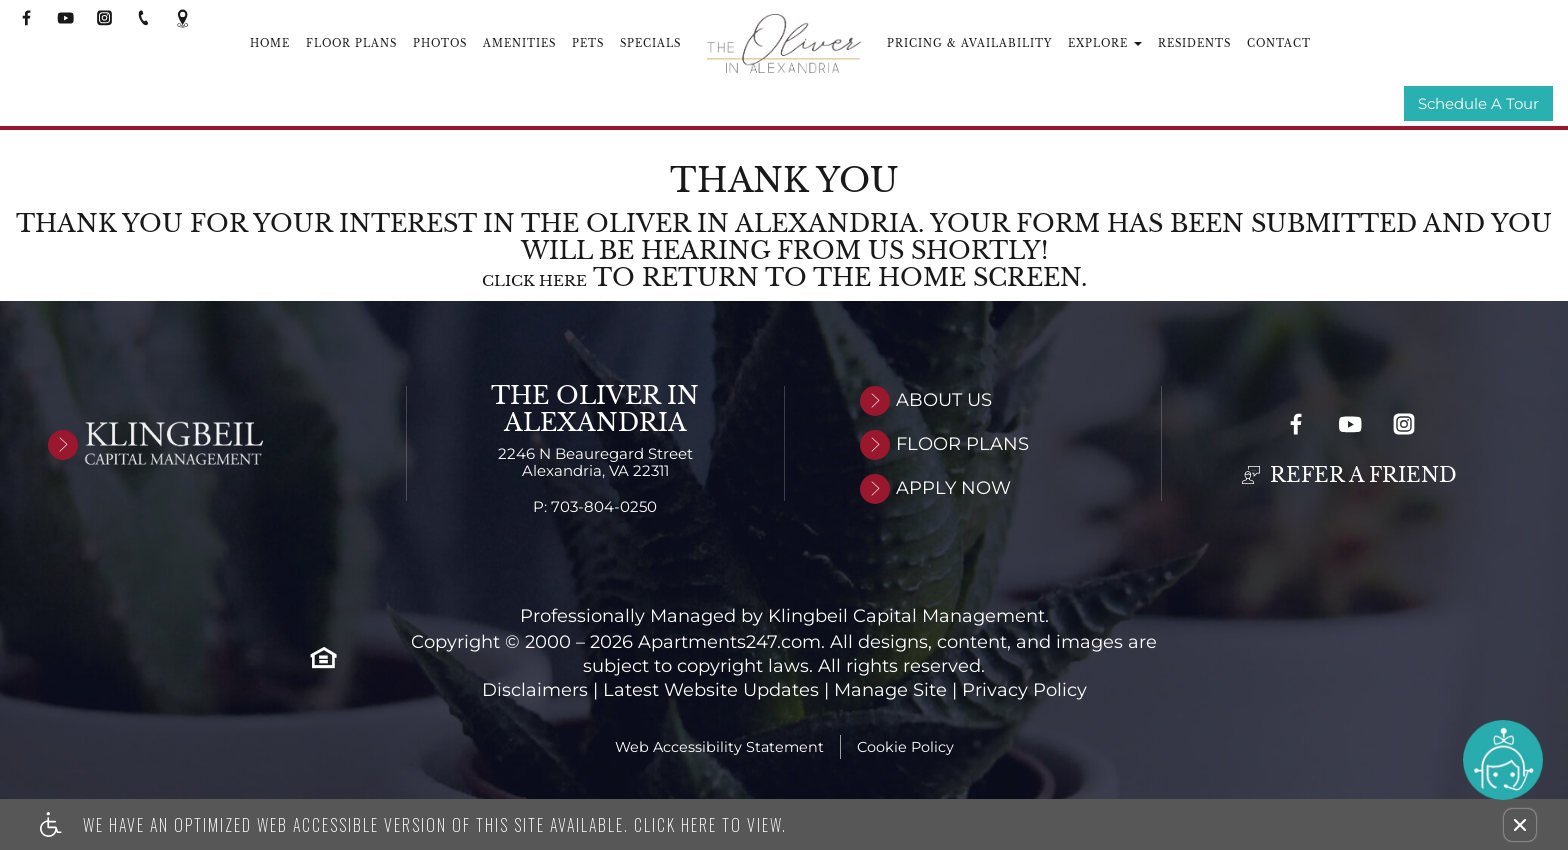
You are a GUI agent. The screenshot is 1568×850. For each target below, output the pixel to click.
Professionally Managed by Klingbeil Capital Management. (784, 617)
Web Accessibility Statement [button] (719, 748)
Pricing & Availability (969, 43)
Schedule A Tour (1478, 104)
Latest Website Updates (711, 691)
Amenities (519, 43)
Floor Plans (351, 43)
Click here (534, 281)
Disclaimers (535, 691)
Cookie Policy (905, 748)
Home (270, 43)
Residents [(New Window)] (1194, 43)
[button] (1520, 825)
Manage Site (890, 691)
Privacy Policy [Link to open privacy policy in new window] (1024, 691)
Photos (440, 43)
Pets (588, 43)
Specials (650, 43)
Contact (1279, 43)
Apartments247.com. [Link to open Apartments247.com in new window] (731, 643)
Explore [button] (1105, 43)
